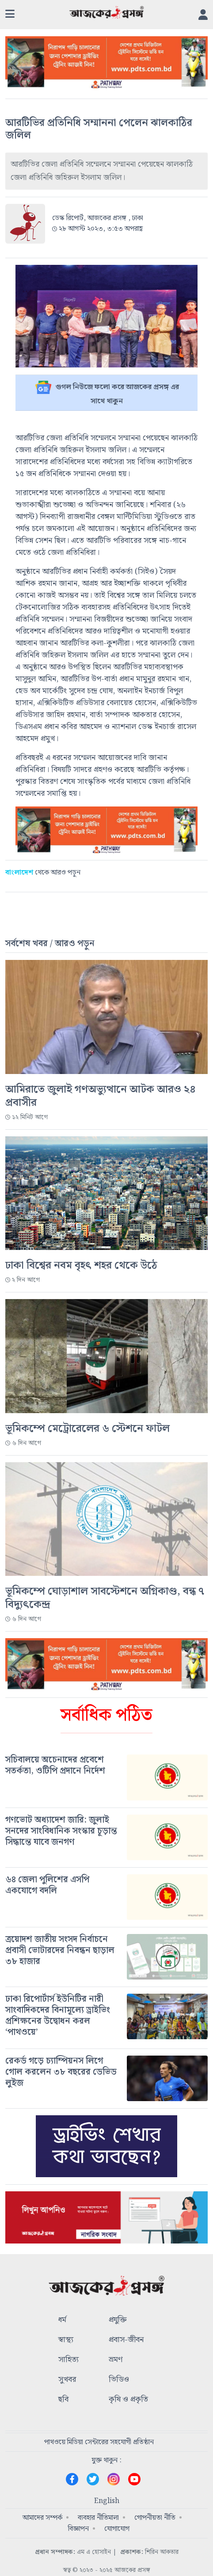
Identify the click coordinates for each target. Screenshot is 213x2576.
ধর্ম (62, 2320)
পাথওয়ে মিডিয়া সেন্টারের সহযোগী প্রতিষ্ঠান (99, 2442)
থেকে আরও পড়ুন (42, 873)
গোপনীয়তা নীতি (154, 2517)
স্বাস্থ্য (65, 2340)
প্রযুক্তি (118, 2320)
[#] (106, 1765)
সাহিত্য (68, 2360)
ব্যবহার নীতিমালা (98, 2517)
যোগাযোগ (116, 2528)
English (106, 2501)
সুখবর (67, 2379)
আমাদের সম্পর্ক (42, 2517)
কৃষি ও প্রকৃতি (128, 2399)
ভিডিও (119, 2379)
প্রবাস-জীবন (126, 2340)
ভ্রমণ (115, 2360)
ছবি (63, 2399)
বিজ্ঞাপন (78, 2528)
